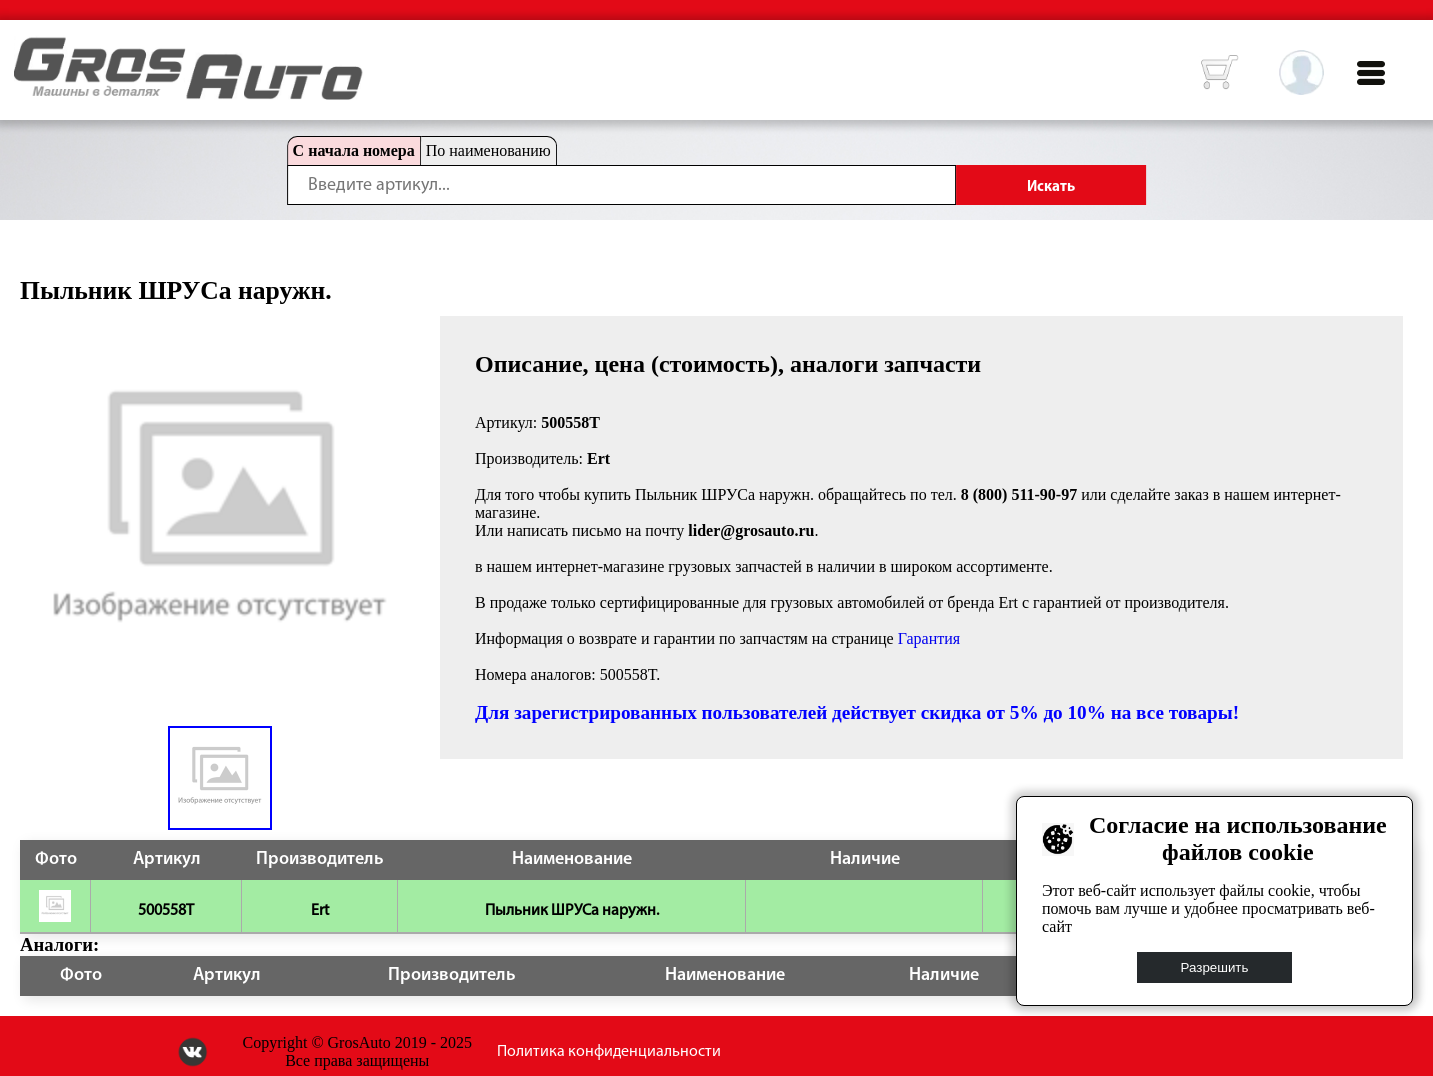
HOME (29, 50)
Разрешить (1215, 967)
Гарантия (929, 638)
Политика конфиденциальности (609, 1052)
